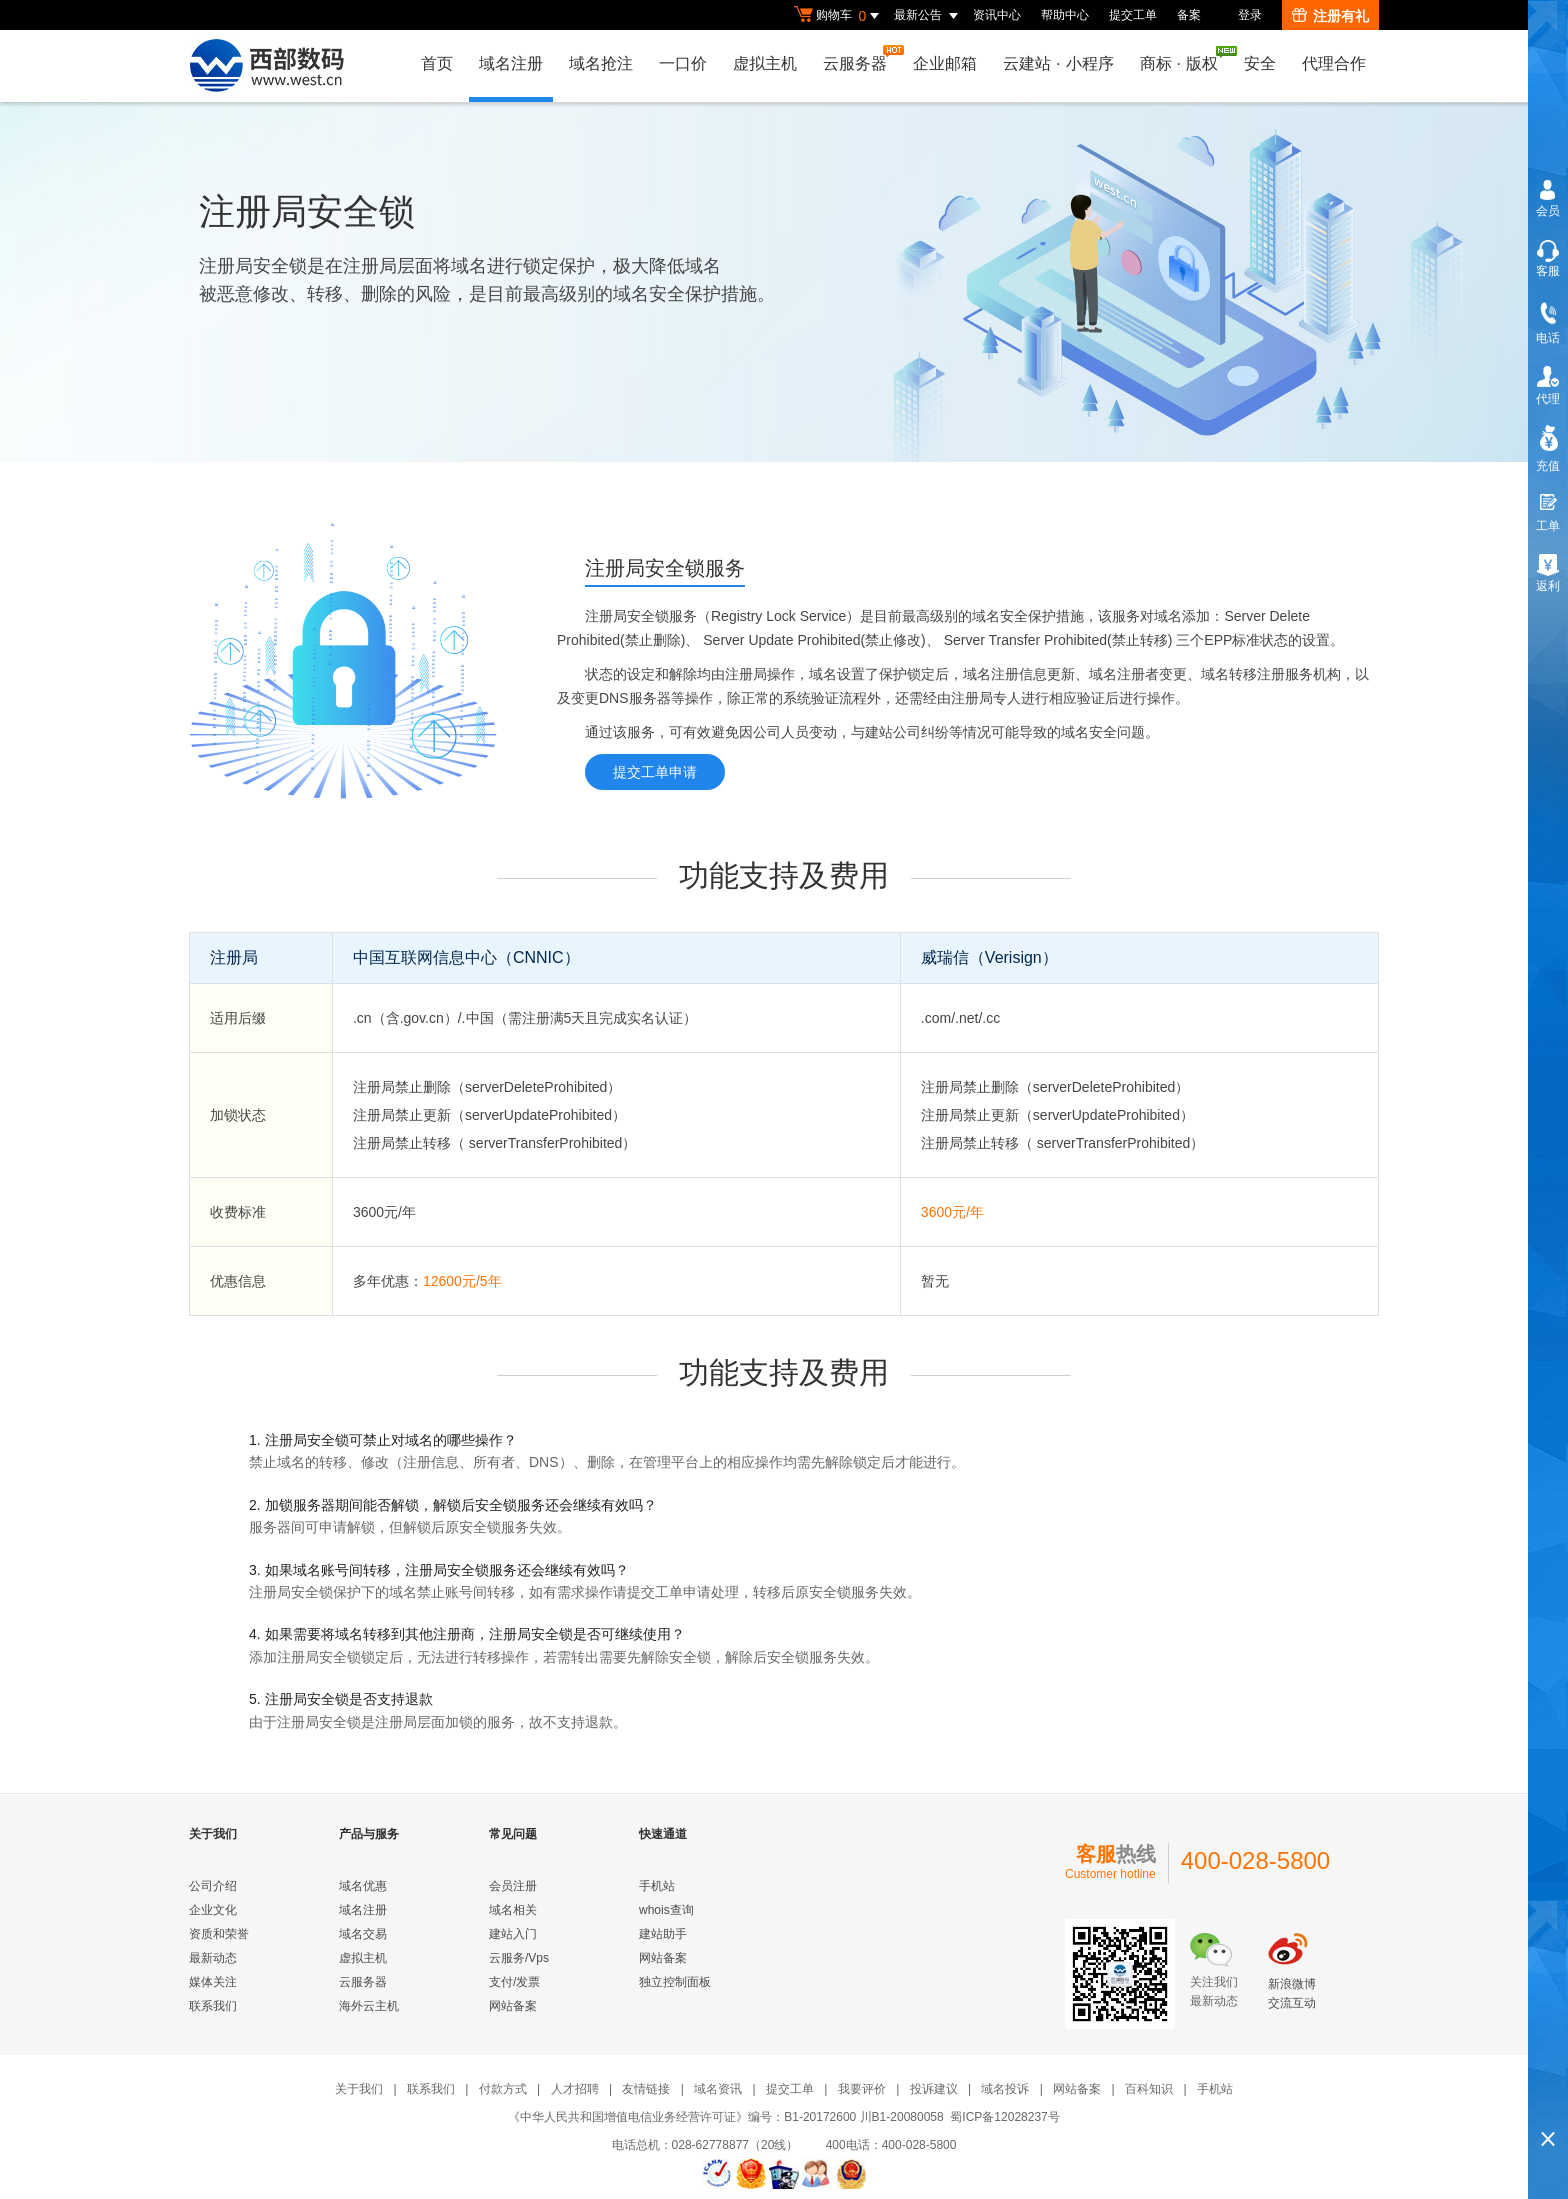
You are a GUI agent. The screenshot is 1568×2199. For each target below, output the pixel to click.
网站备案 (513, 2006)
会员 (1548, 211)
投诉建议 (934, 2089)
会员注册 (513, 1886)
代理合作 (1334, 63)
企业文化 (213, 1910)
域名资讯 (718, 2089)
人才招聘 (575, 2089)
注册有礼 (1330, 16)
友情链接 (646, 2089)
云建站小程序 (1058, 63)
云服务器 (860, 58)
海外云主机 (369, 2006)
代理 (1548, 399)
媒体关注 (213, 1982)
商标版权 (1184, 59)
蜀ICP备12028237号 (1004, 2117)
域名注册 (511, 63)
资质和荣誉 (219, 1934)
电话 (1548, 338)
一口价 (683, 63)
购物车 (839, 16)
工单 (1548, 526)
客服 (1548, 271)
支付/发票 (514, 1982)
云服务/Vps (519, 1958)
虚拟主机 (765, 63)
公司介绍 (213, 1886)
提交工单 (1133, 15)
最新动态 (213, 1958)
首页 (437, 63)
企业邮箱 (945, 63)
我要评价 (862, 2089)
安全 (1260, 63)
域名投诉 (1005, 2089)
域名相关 (513, 1910)
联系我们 (213, 2006)
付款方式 (503, 2089)
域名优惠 (363, 1886)
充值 (1548, 466)
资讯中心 (997, 15)
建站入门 (513, 1934)
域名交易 (363, 1934)
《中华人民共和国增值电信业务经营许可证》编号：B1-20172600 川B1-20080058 (725, 2117)
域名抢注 (601, 63)
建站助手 (663, 1934)
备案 (1189, 15)
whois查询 (666, 1910)
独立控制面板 (675, 1982)
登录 (1250, 15)
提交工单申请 (655, 772)
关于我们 (359, 2089)
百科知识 (1149, 2089)
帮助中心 (1065, 15)
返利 (1548, 586)
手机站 (657, 1886)
